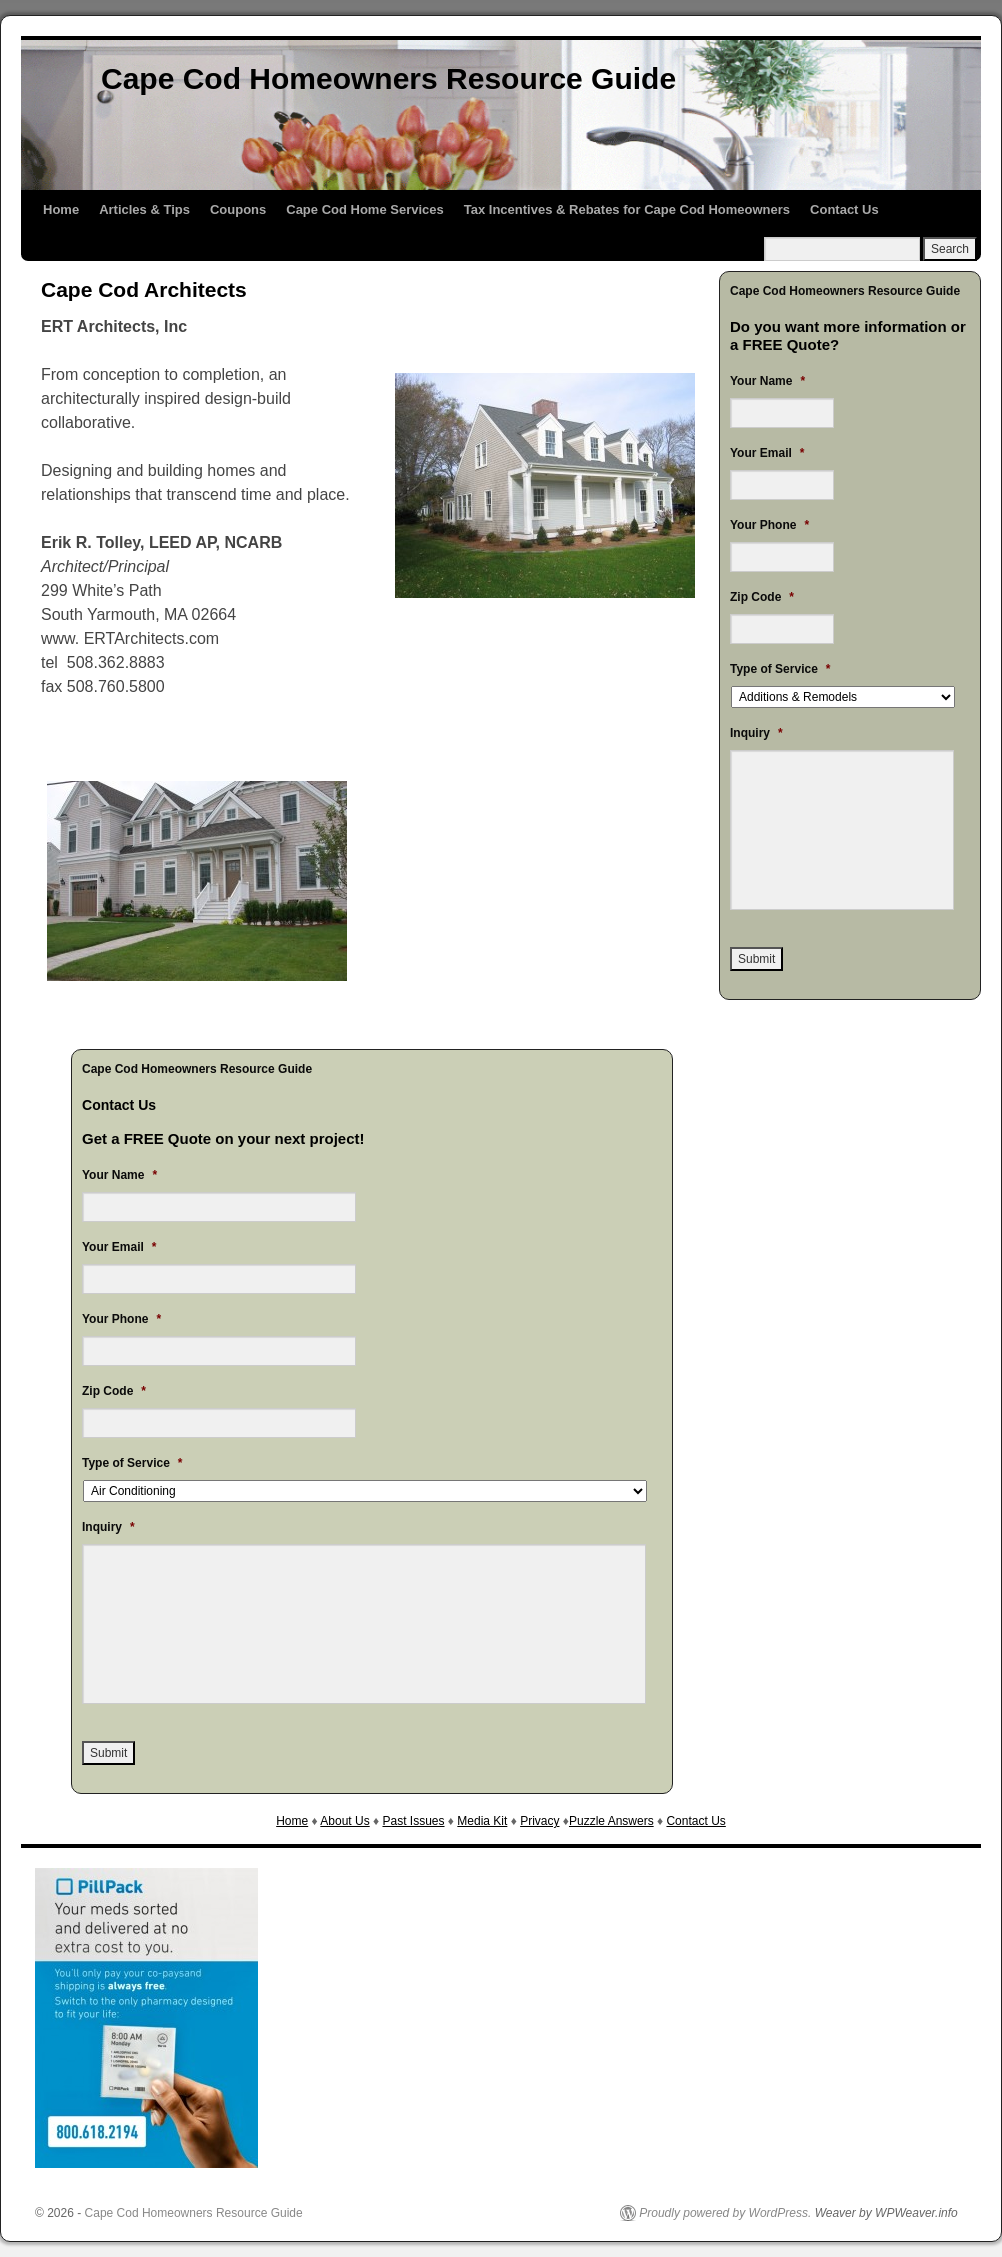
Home (61, 209)
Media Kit (482, 1821)
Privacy (539, 1821)
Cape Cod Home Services (365, 209)
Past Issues (413, 1821)
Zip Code (114, 1391)
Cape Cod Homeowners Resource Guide (388, 78)
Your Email (119, 1247)
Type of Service (132, 1463)
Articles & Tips (144, 209)
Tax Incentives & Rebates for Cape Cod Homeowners (627, 209)
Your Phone (121, 1319)
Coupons (238, 209)
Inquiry (108, 1527)
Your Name (119, 1175)
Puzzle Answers (611, 1821)
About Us (344, 1821)
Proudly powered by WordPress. (725, 2213)
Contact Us (844, 209)
